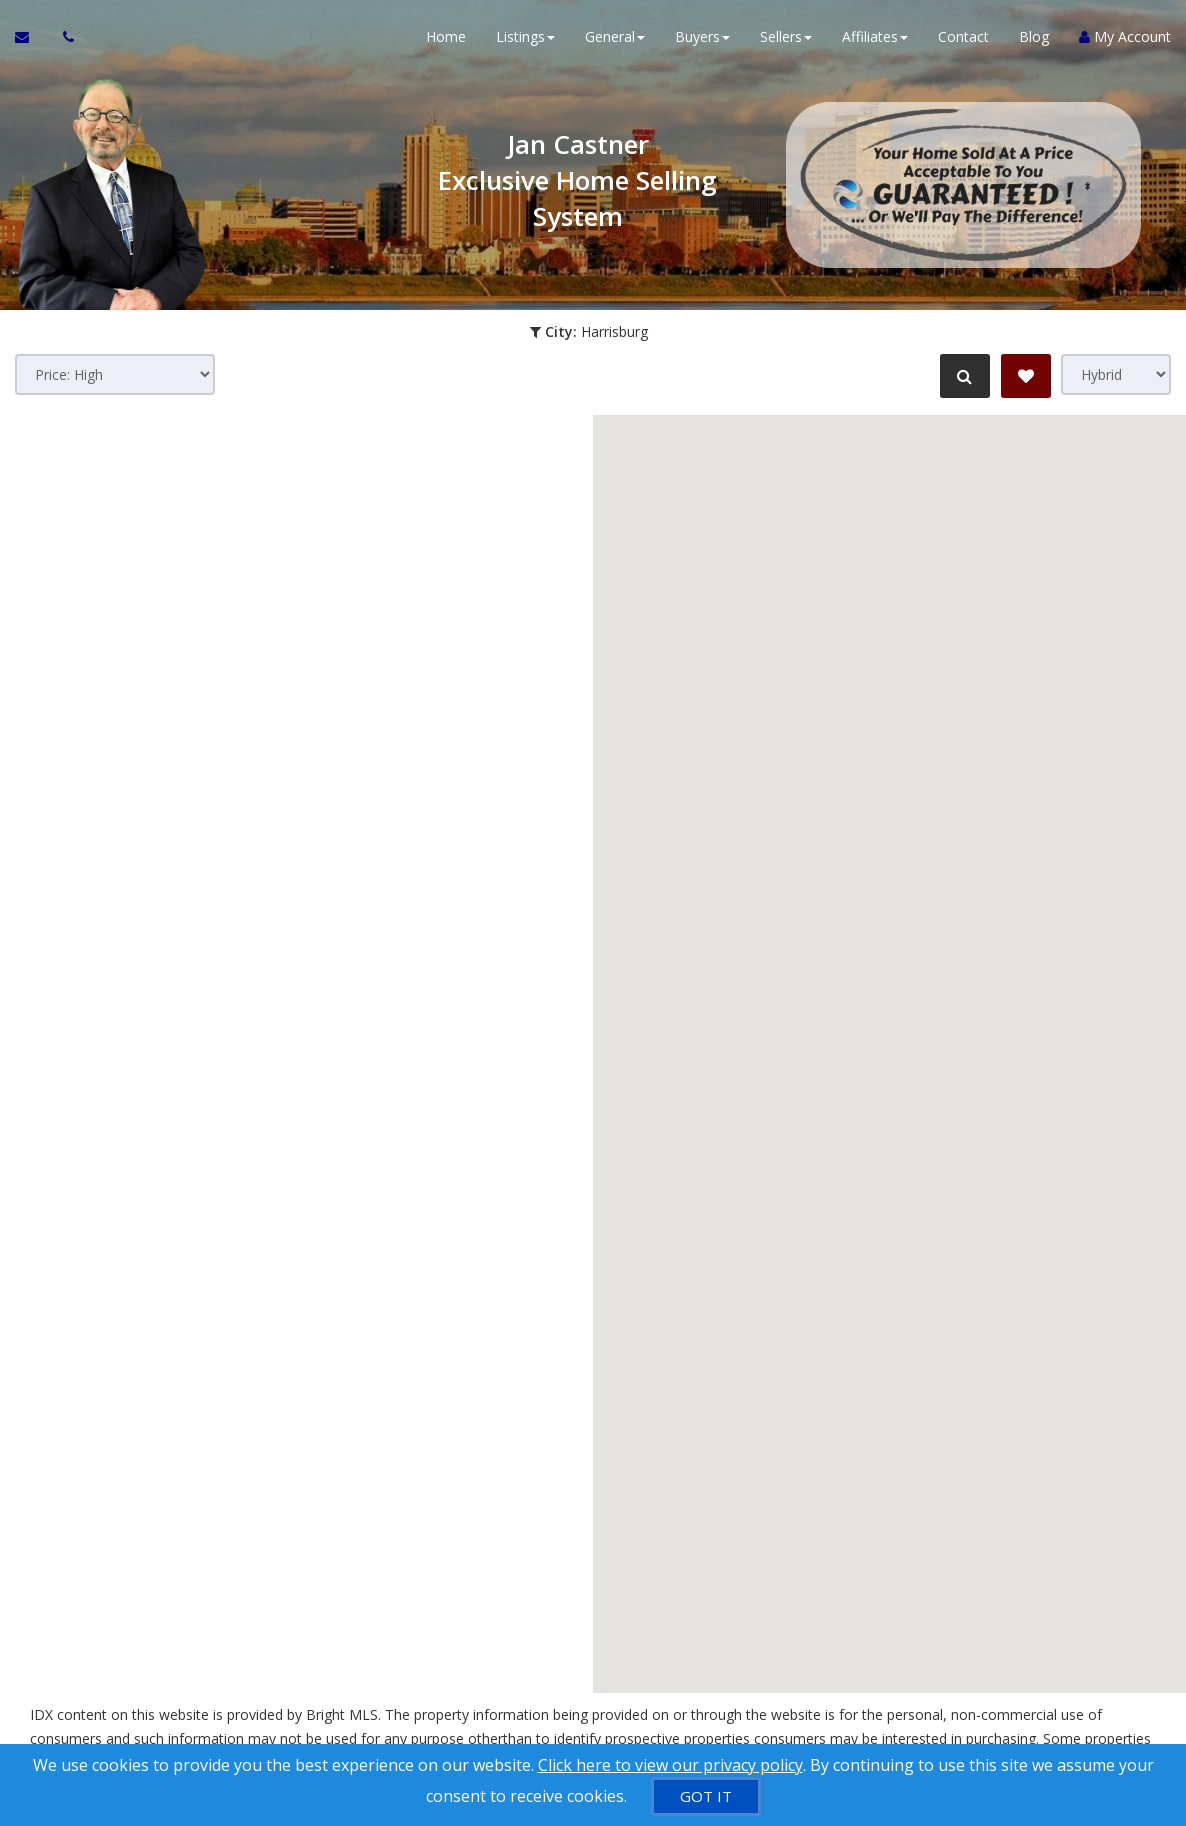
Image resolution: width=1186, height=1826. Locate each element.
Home (446, 39)
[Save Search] (1026, 376)
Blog (1034, 39)
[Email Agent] (31, 40)
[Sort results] (115, 374)
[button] (765, 1134)
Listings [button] (525, 39)
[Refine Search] (962, 376)
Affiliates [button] (875, 39)
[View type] (1116, 374)
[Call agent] (63, 40)
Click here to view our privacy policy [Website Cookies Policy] (670, 1765)
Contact (963, 39)
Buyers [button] (702, 39)
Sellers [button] (786, 39)
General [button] (615, 39)
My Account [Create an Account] (1125, 39)
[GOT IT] (706, 1796)
